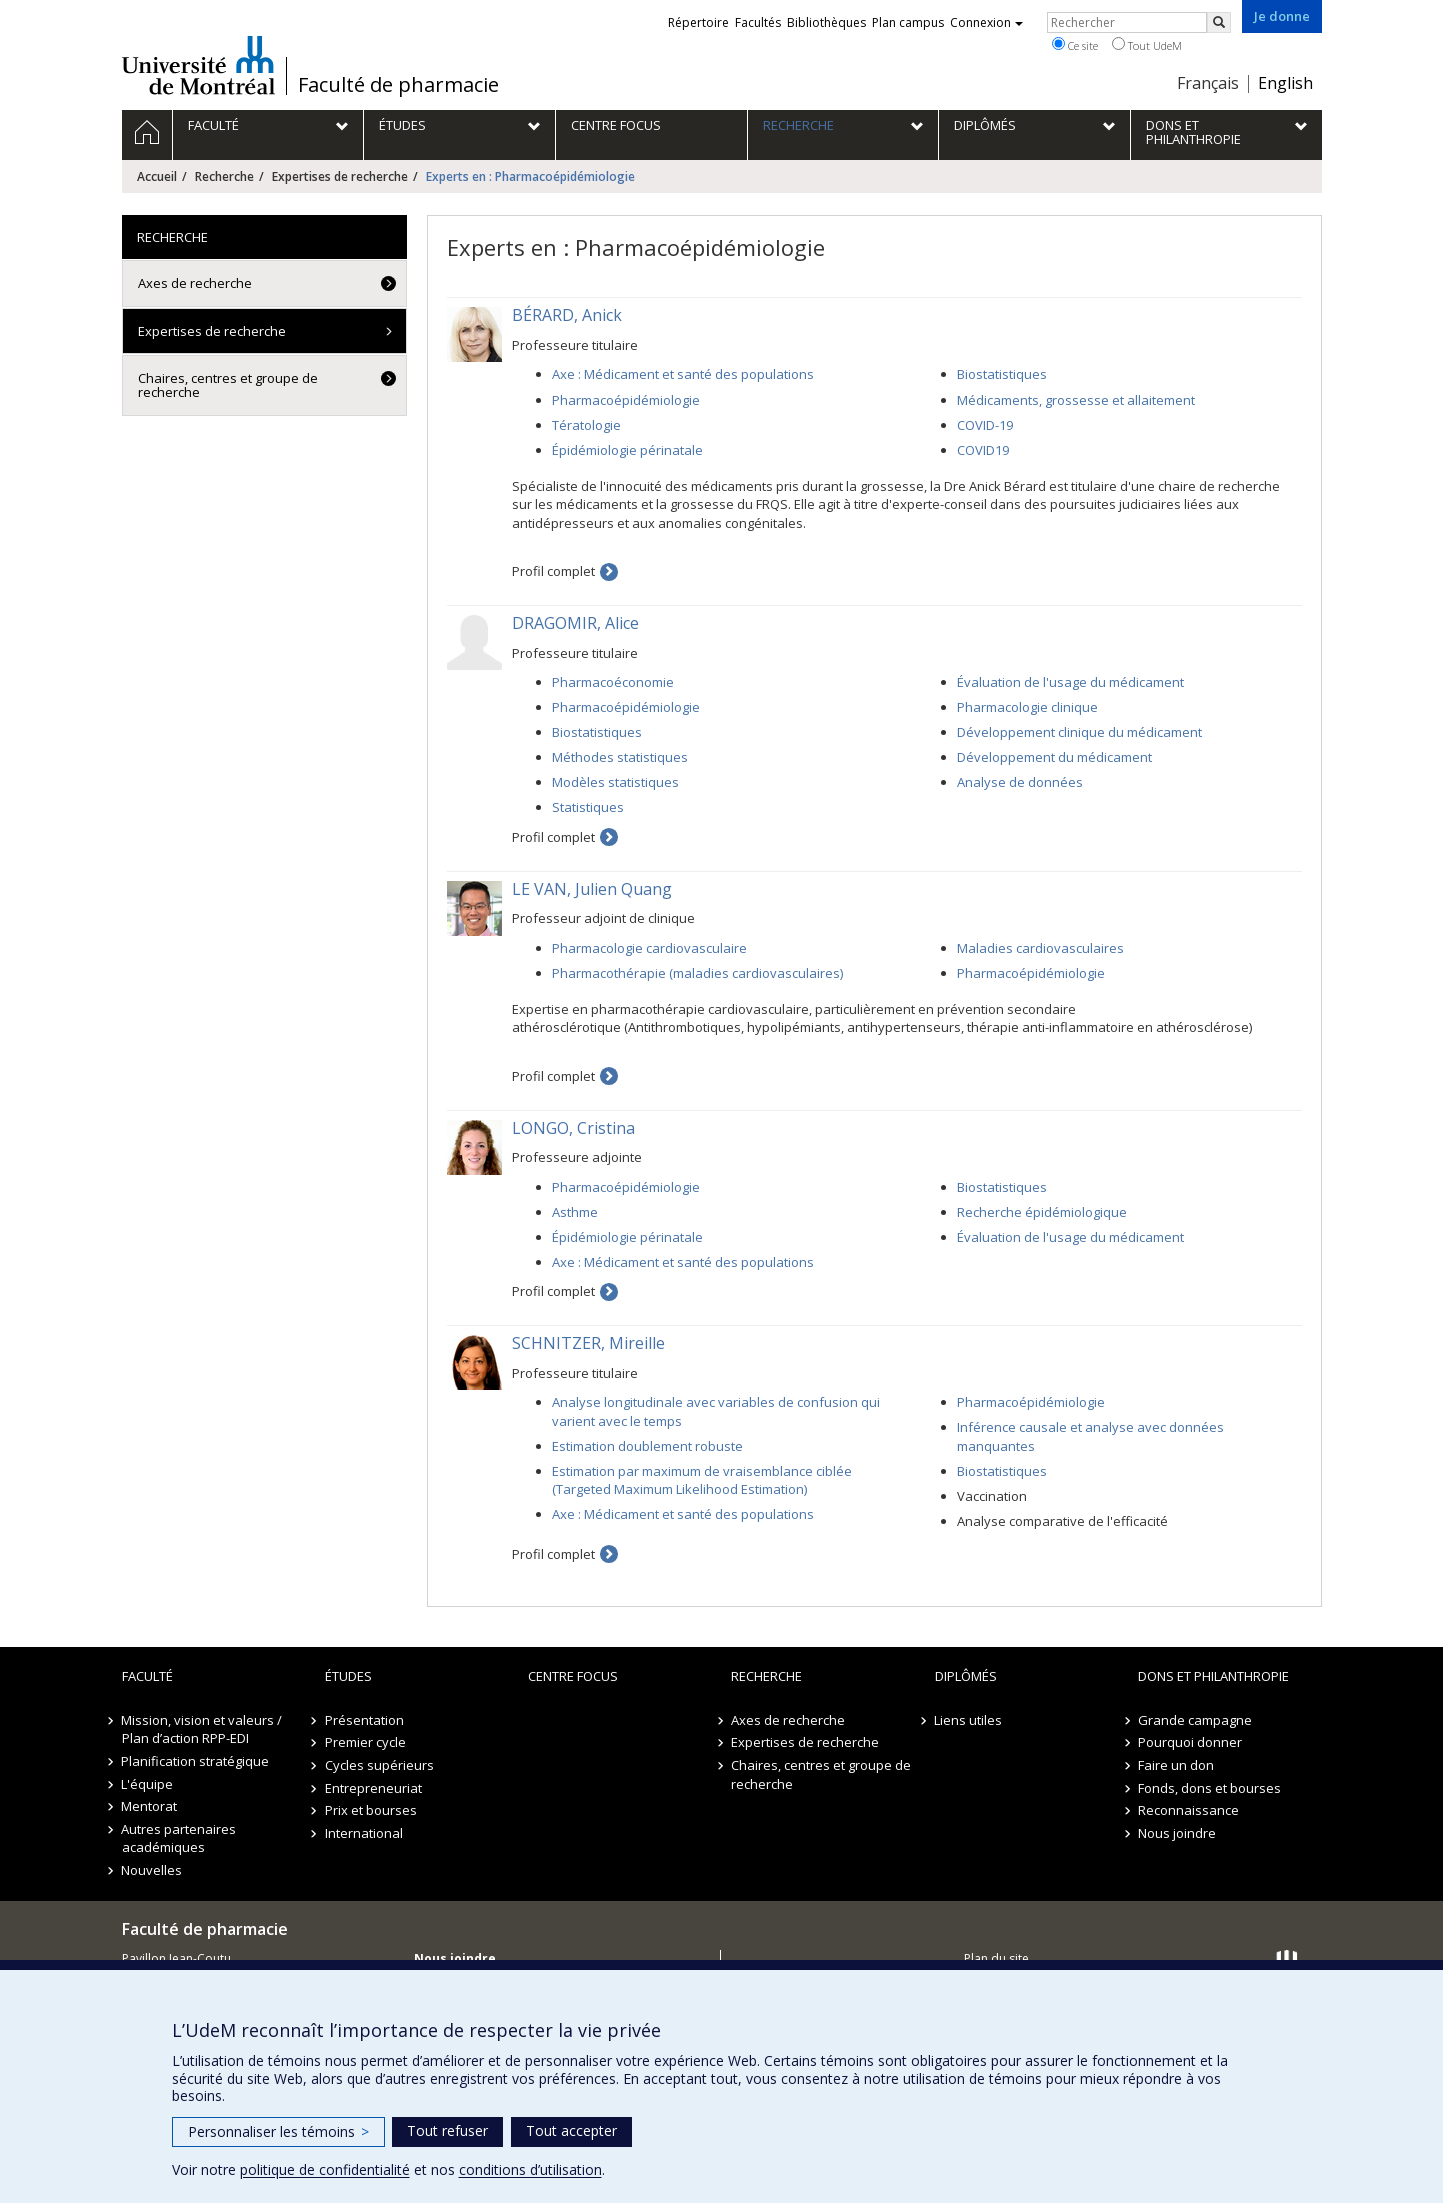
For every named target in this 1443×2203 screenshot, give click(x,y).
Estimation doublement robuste (647, 1446)
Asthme (575, 1212)
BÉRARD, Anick (567, 315)
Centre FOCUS (573, 1676)
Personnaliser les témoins (278, 2131)
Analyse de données (1020, 782)
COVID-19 (985, 425)
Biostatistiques (1002, 374)
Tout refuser (447, 2130)
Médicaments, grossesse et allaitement (1076, 400)
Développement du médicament (1054, 757)
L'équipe (148, 1784)
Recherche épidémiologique (1042, 1212)
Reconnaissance (1188, 1810)
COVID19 (983, 450)
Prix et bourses (371, 1810)
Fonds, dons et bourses (1209, 1788)
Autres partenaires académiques (179, 1838)
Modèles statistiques (615, 782)
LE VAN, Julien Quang (592, 889)
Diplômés (966, 1676)
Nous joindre (1177, 1833)
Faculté (147, 1676)
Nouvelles (152, 1870)
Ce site (1075, 45)
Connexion (986, 22)
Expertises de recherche (340, 176)
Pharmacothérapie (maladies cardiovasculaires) (697, 973)
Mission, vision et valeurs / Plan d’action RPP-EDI (202, 1729)
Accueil (157, 176)
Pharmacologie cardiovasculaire (649, 948)
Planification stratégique (196, 1761)
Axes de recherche (195, 283)
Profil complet (553, 571)
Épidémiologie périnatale (627, 450)
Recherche (224, 176)
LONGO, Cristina (573, 1128)
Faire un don (1176, 1765)
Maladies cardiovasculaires (1040, 948)
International (364, 1833)
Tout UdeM (1147, 45)
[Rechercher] (1219, 22)
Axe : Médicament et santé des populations (683, 374)
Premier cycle (365, 1742)
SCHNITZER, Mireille (588, 1343)
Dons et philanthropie (1213, 1676)
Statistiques (588, 807)
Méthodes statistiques (620, 757)
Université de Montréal (198, 65)
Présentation (364, 1720)
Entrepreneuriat (373, 1788)
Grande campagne (1195, 1720)
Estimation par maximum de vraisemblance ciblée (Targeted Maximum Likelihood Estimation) (702, 1480)
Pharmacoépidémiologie (626, 400)
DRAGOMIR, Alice (575, 623)
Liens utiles (969, 1720)
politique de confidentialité (325, 2169)
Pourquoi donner (1190, 1742)
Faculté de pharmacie (398, 85)
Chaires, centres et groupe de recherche (228, 385)
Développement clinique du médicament (1079, 732)
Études (348, 1676)
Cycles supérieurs (379, 1765)
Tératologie (586, 425)
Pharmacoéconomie (613, 682)
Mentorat (150, 1806)
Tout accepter (571, 2130)
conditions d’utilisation (530, 2169)
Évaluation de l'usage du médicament (1070, 682)
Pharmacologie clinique (1027, 707)
